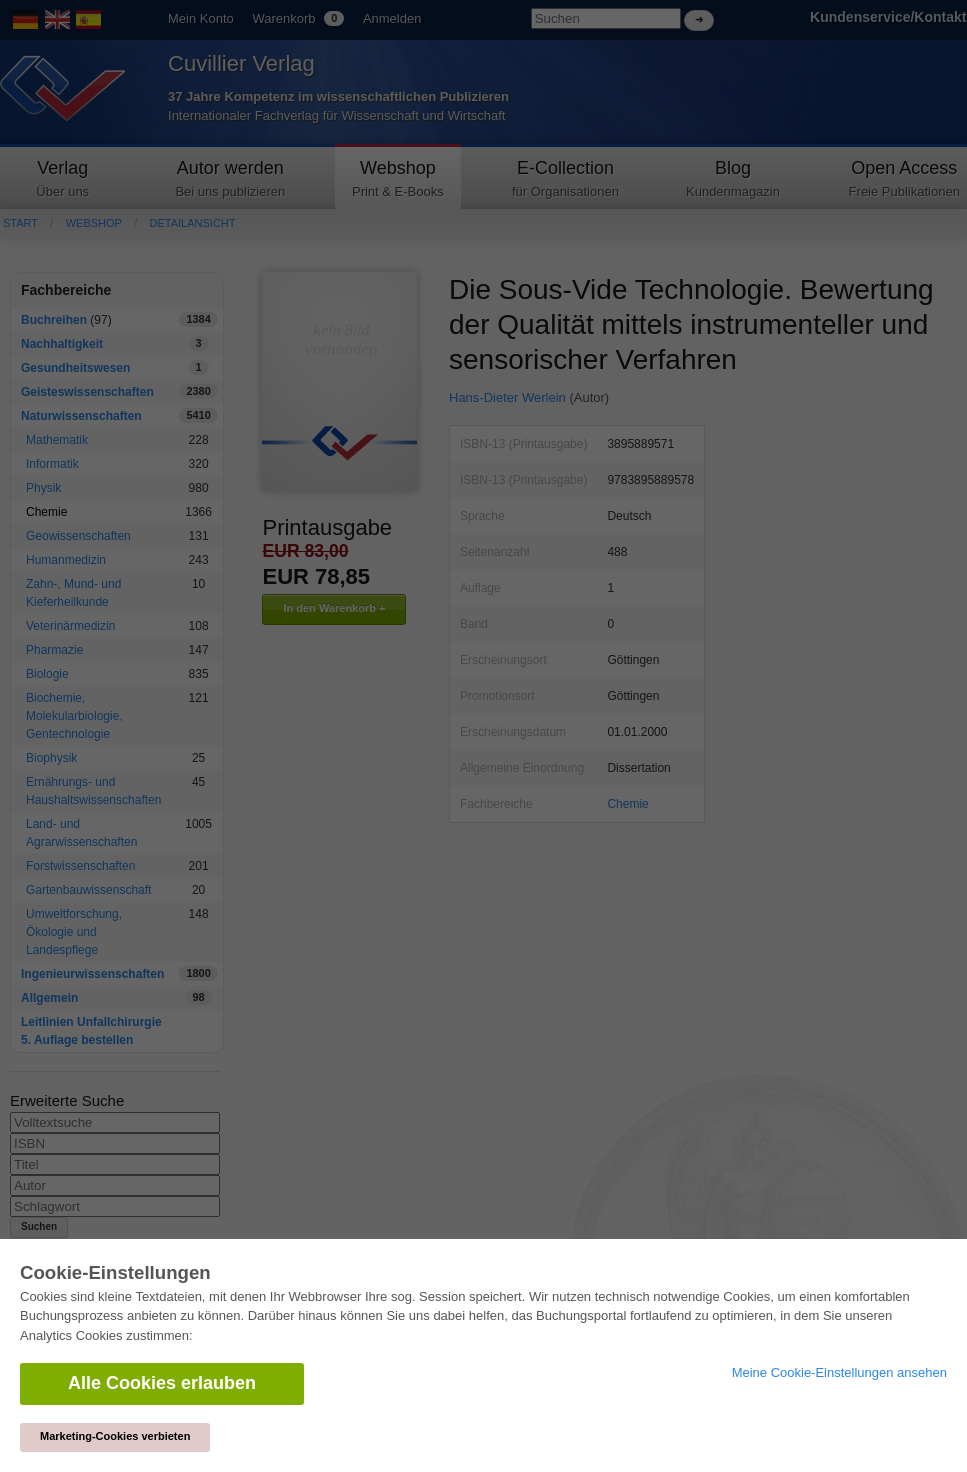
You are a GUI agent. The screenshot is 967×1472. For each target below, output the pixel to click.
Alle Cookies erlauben (162, 1383)
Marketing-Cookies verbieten (115, 1436)
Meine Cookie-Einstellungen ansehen (839, 1372)
